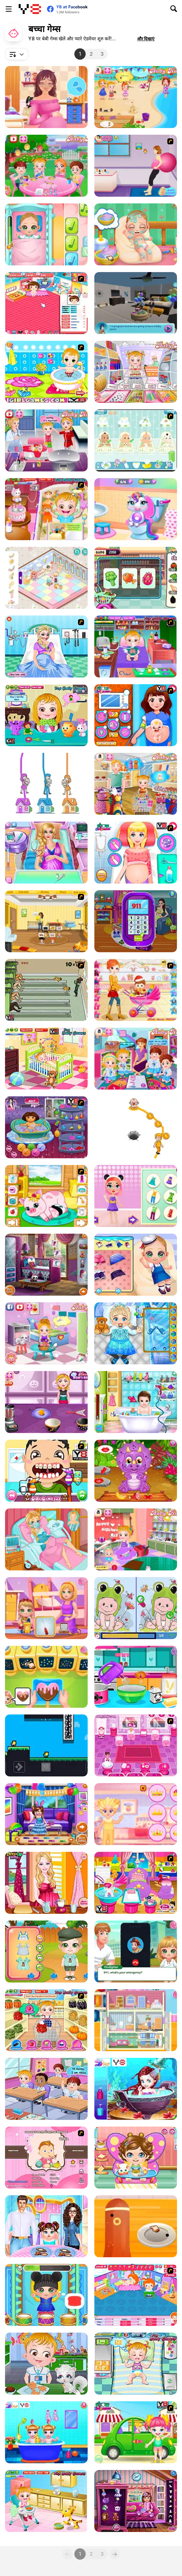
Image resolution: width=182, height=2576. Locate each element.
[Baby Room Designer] (46, 1265)
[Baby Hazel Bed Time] (46, 509)
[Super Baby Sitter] (46, 921)
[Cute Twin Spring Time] (46, 1951)
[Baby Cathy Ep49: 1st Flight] (46, 1608)
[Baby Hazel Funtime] (135, 2364)
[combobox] (16, 54)
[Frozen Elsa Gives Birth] (46, 1539)
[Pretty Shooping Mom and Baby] (135, 990)
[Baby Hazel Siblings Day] (135, 1539)
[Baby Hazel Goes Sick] (135, 646)
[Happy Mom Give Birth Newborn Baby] (135, 715)
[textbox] (17, 54)
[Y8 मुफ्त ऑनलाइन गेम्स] (30, 9)
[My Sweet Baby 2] (135, 2295)
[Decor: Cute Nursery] (46, 578)
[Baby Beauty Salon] (135, 1196)
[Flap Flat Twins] (46, 1745)
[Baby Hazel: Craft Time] (135, 372)
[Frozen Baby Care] (135, 1333)
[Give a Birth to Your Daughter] (135, 166)
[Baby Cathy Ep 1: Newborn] (135, 234)
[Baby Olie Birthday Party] (135, 1677)
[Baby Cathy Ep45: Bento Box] (135, 2226)
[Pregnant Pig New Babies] (46, 1196)
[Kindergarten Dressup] (135, 2501)
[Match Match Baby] (46, 2158)
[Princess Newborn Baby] (135, 853)
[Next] (114, 2554)
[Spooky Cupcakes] (46, 1402)
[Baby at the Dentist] (46, 1471)
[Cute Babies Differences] (135, 1608)
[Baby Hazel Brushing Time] (46, 1059)
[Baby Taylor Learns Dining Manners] (46, 2226)
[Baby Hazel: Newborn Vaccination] (46, 440)
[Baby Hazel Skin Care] (46, 2501)
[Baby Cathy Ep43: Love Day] (46, 1677)
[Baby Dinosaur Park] (135, 1471)
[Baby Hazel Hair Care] (46, 715)
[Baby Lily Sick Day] (135, 2158)
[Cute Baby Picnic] (135, 2432)
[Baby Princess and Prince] (135, 1814)
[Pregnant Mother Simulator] (135, 303)
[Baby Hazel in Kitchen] (46, 2020)
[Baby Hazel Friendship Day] (46, 2089)
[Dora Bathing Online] (46, 1127)
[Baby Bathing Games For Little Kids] (46, 372)
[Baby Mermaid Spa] (135, 2089)
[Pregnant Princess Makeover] (46, 97)
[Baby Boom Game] (135, 440)
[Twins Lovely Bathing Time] (46, 2432)
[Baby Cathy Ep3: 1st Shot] (46, 234)
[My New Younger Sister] (135, 1883)
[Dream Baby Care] (135, 1402)
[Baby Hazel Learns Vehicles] (135, 1059)
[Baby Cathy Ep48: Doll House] (135, 2020)
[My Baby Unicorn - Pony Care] (135, 509)
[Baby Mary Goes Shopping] (135, 578)
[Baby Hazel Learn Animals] (46, 2364)
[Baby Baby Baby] (46, 990)
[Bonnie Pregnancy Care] (46, 1883)
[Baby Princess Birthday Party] (46, 1814)
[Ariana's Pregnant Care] (46, 853)
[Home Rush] (46, 784)
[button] (145, 38)
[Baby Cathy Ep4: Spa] (135, 1265)
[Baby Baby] (46, 303)
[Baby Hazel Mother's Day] (135, 784)
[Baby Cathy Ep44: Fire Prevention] (135, 1951)
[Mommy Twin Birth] (135, 921)
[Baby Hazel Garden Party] (46, 166)
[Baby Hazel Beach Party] (135, 97)
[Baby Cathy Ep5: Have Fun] (46, 2295)
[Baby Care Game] (135, 1745)
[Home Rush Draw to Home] (135, 1127)
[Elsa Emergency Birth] (46, 646)
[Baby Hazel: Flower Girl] (46, 1333)
